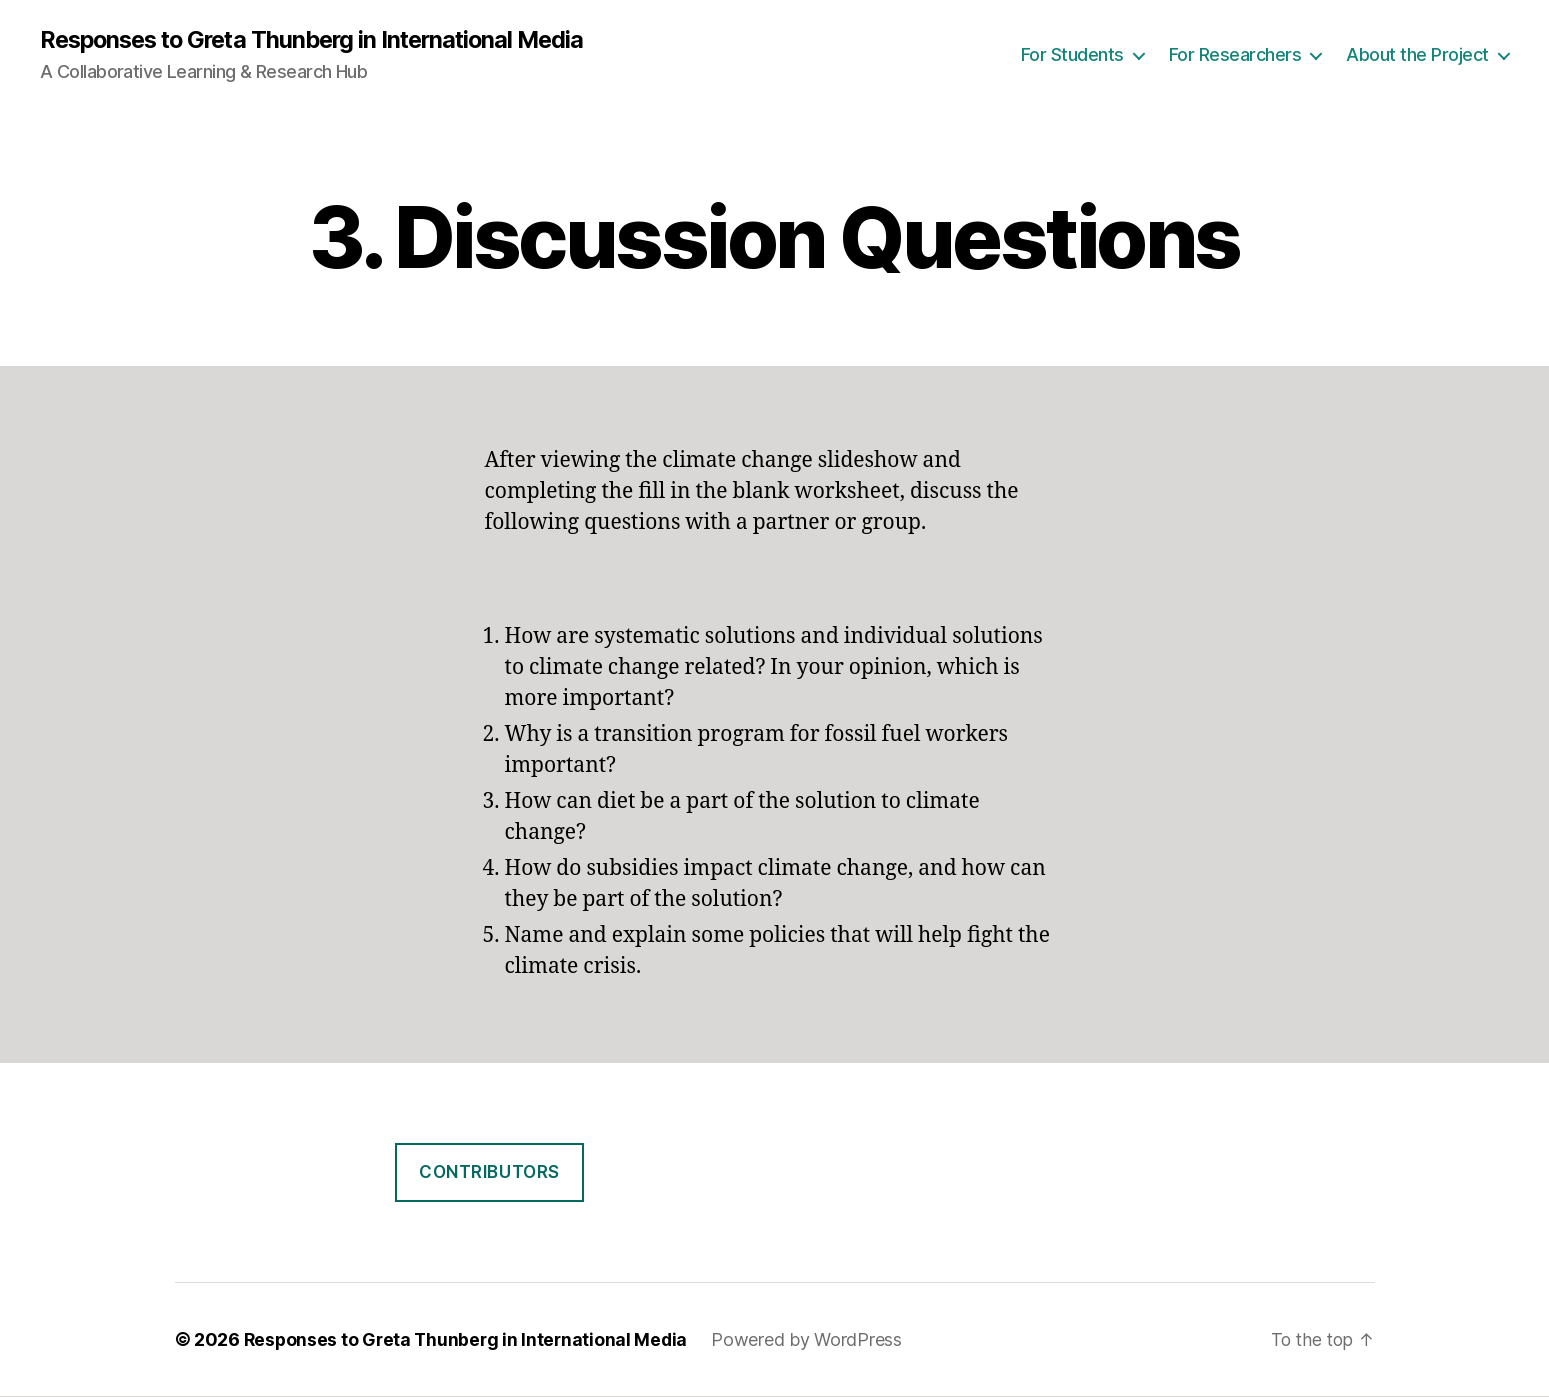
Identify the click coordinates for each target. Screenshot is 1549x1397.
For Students (1072, 55)
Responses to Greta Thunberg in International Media (322, 40)
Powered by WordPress (813, 1340)
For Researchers (1235, 55)
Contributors (489, 1173)
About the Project (1417, 55)
